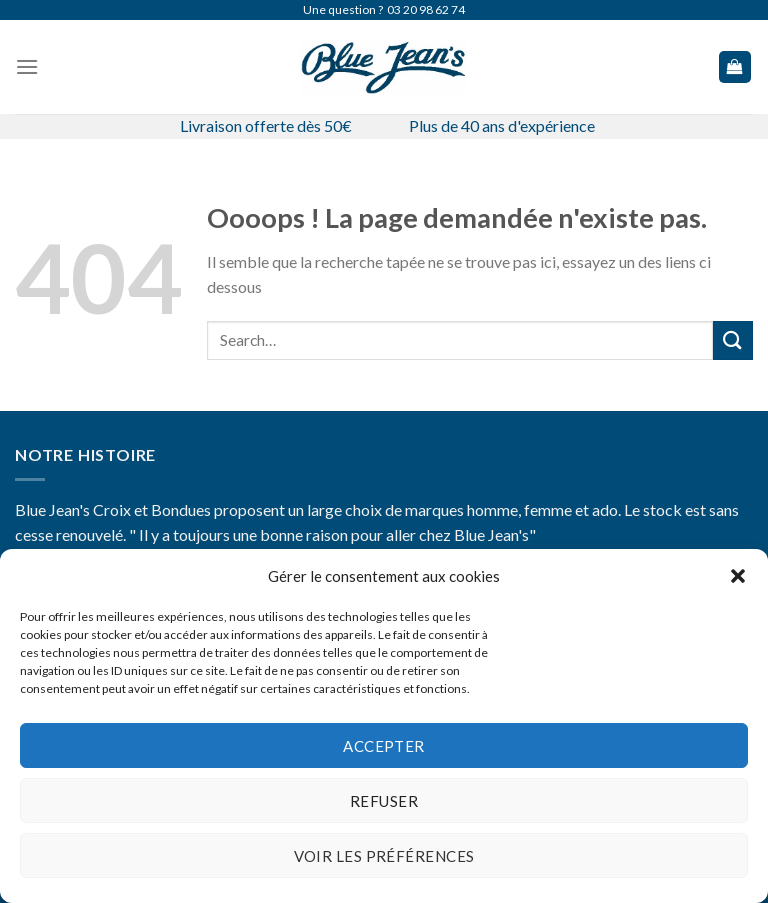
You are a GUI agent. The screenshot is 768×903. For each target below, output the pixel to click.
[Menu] (27, 66)
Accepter (384, 746)
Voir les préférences (384, 856)
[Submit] (733, 340)
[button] (738, 576)
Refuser (384, 801)
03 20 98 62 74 (426, 9)
